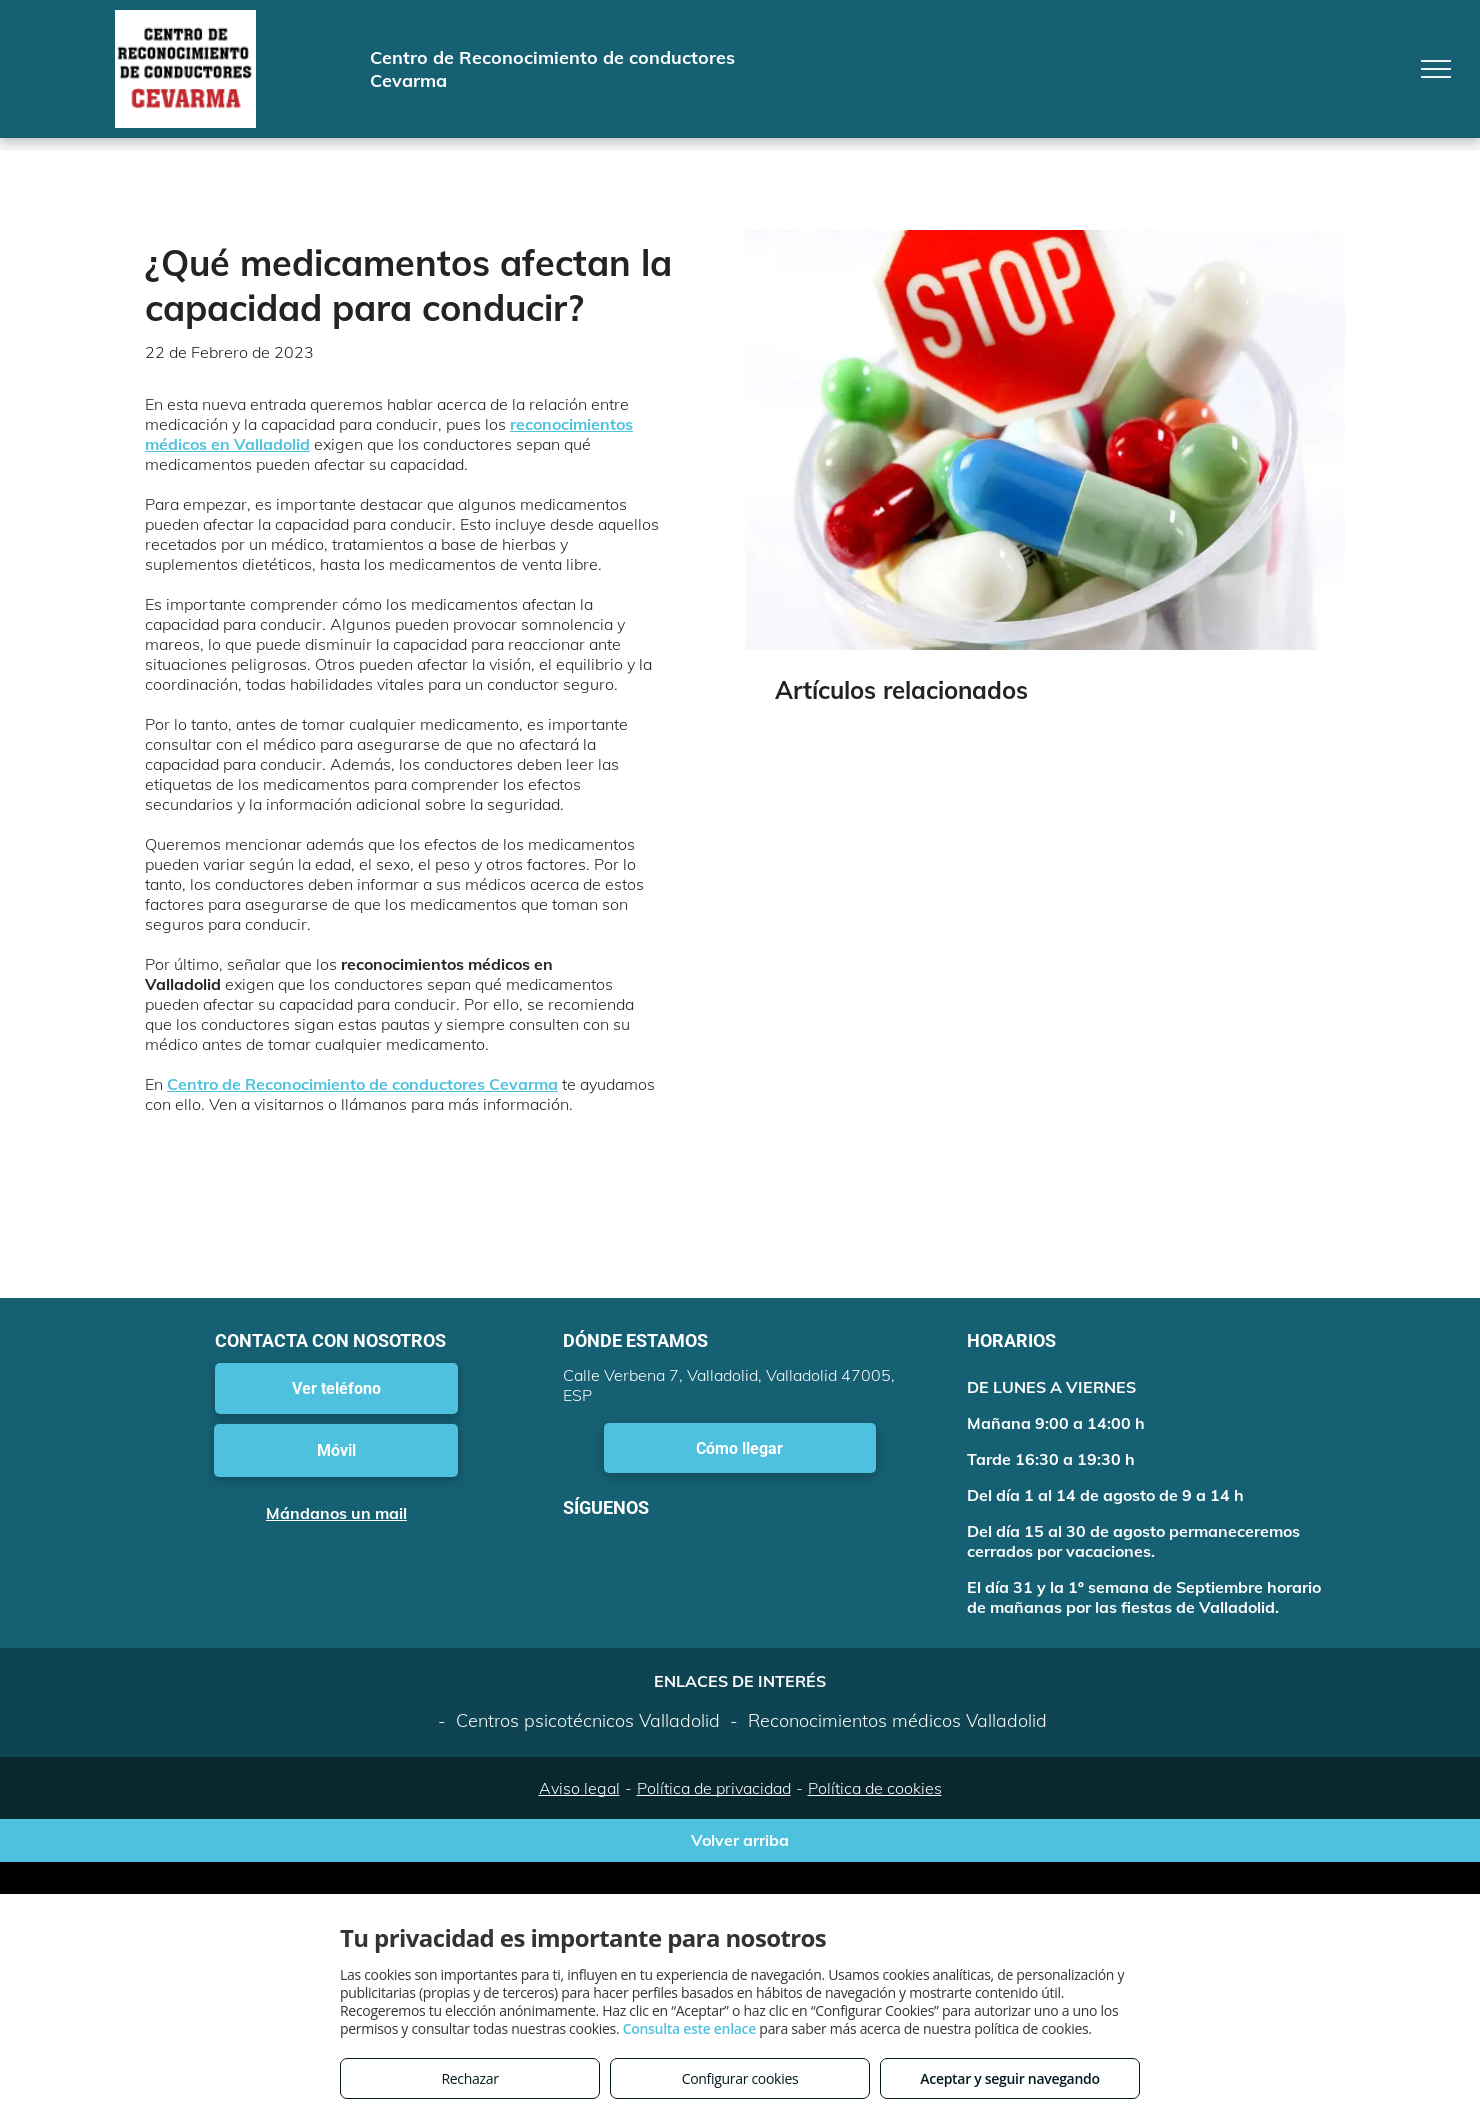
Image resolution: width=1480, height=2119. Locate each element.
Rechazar (469, 2078)
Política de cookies (875, 1788)
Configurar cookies (740, 2078)
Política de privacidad (714, 1788)
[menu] (1436, 69)
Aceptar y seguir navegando (1009, 2078)
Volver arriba (740, 1840)
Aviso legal (579, 1788)
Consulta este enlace (689, 2028)
